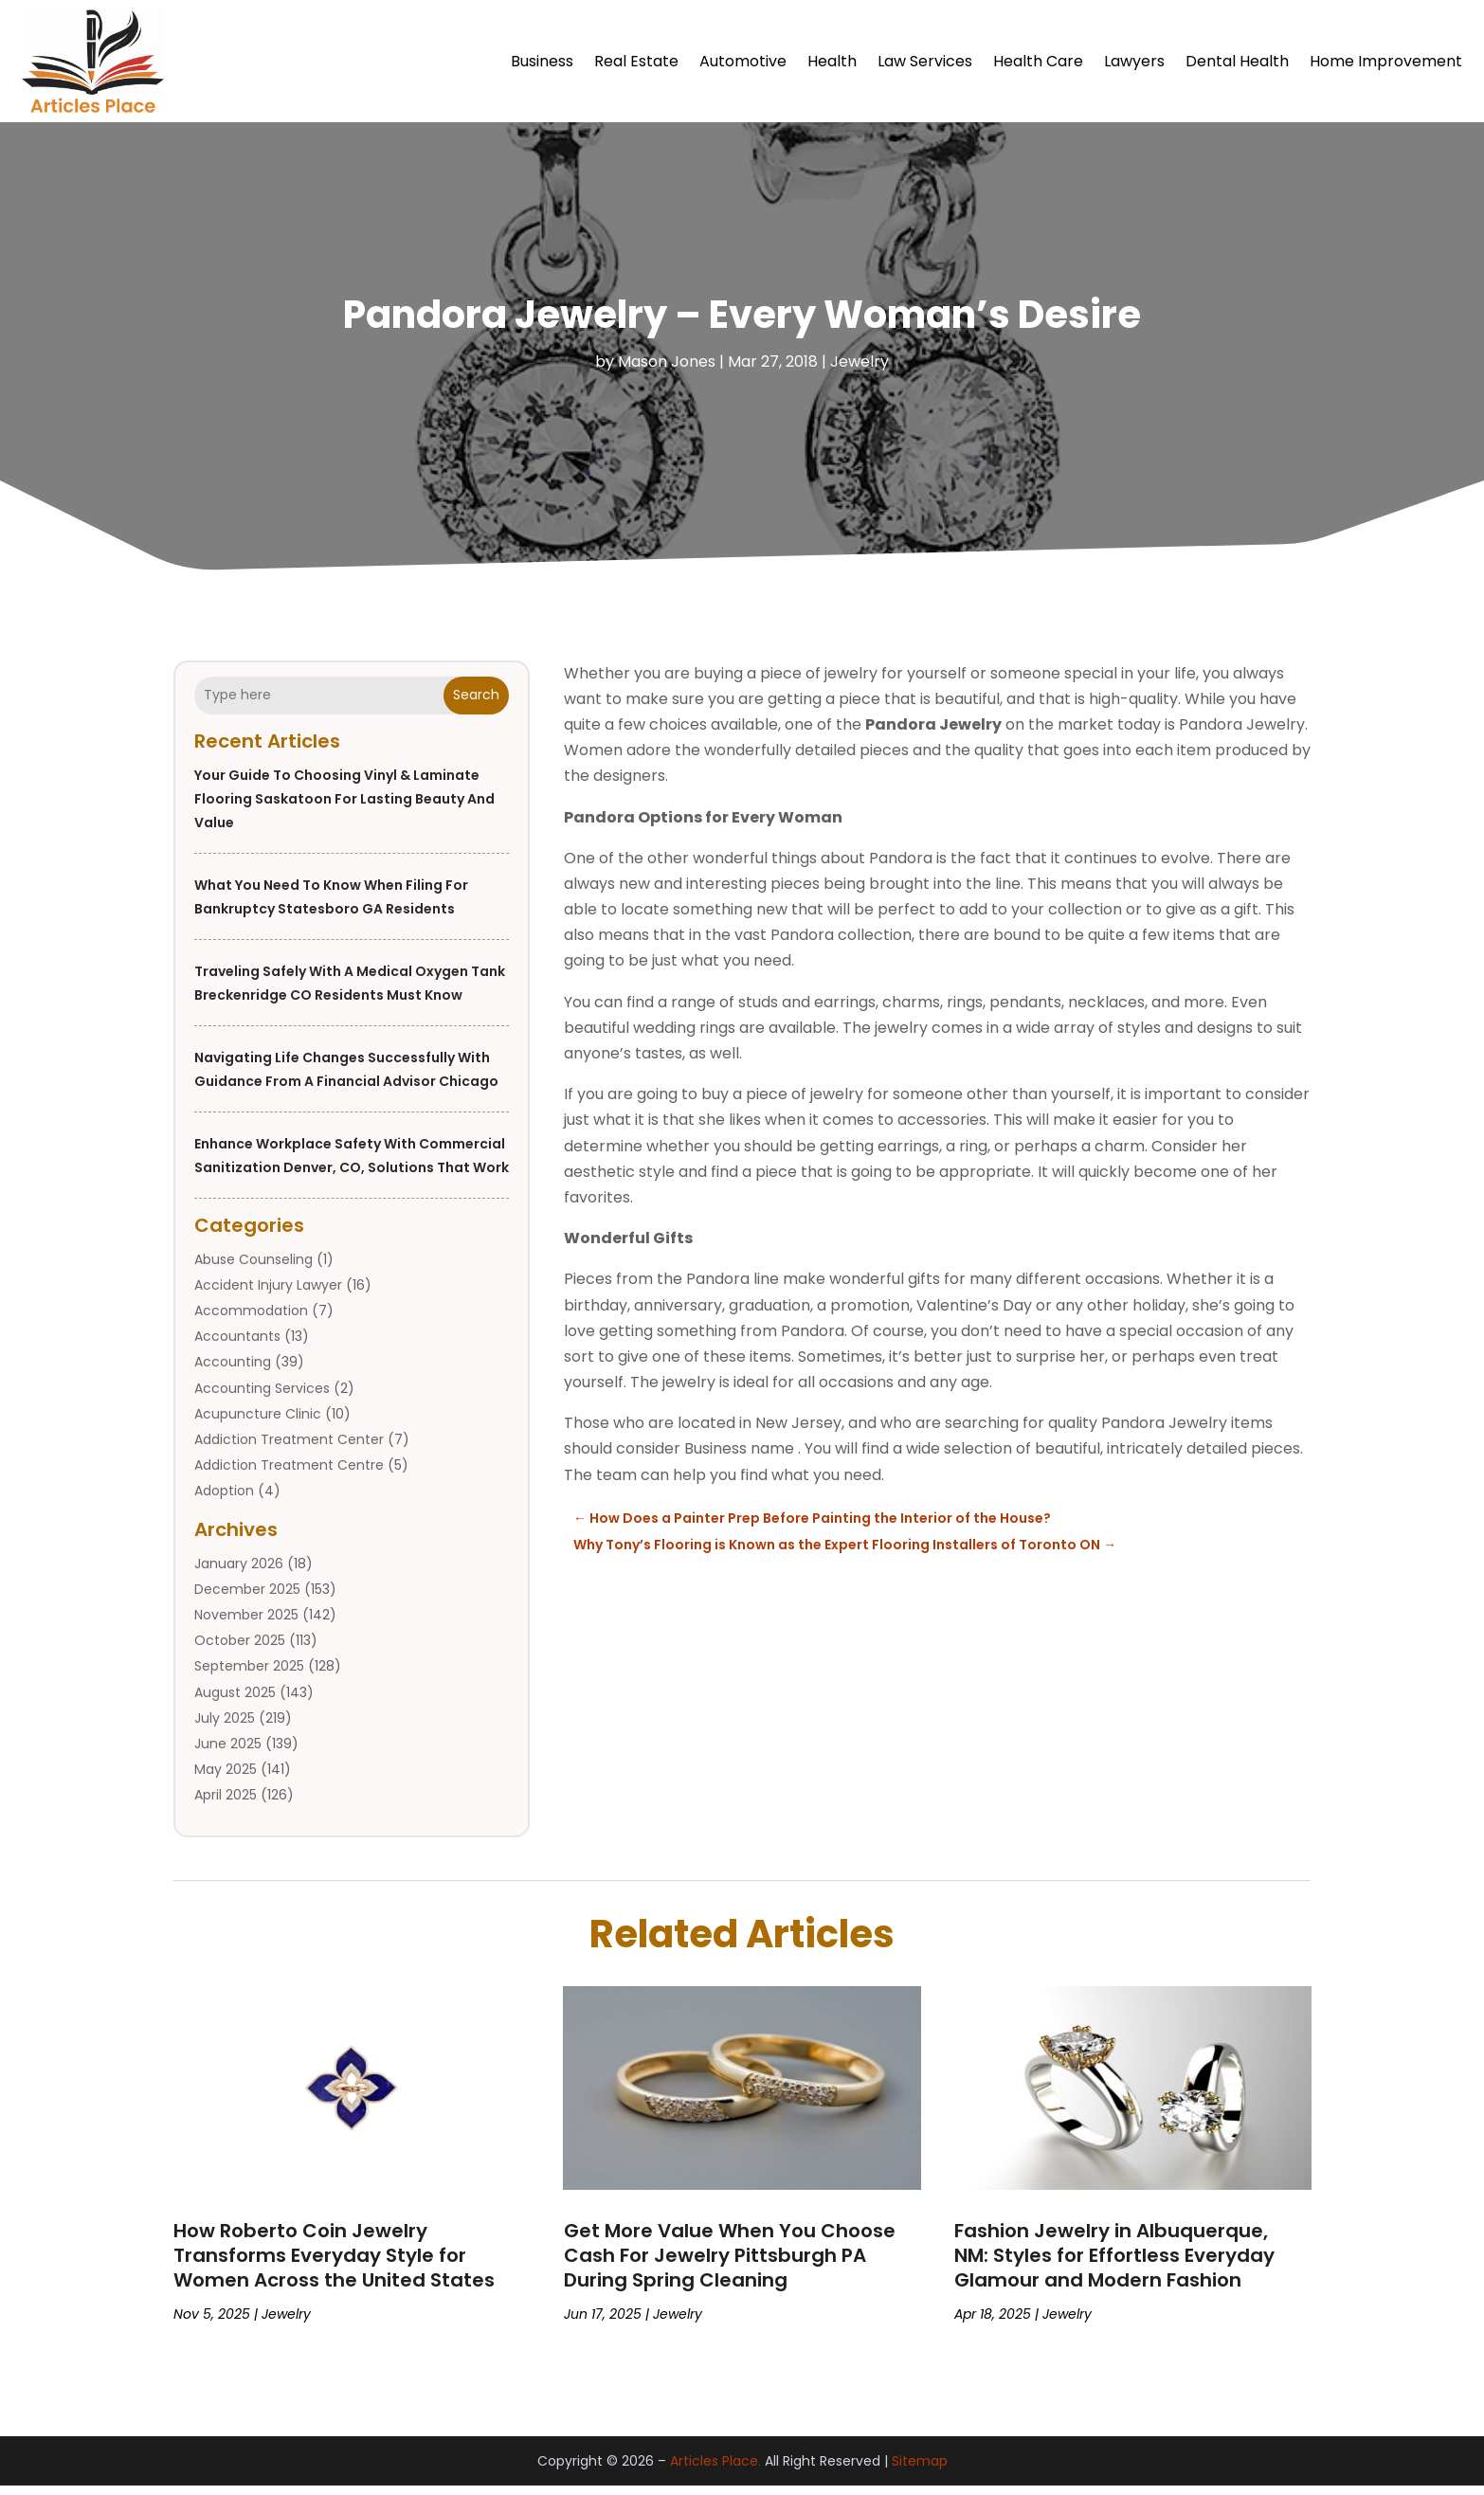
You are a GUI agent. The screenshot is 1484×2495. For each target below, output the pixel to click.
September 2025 (249, 1675)
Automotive (743, 61)
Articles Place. (715, 2470)
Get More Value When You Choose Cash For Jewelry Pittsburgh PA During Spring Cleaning (730, 2265)
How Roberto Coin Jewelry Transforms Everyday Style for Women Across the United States (334, 2265)
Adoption (224, 1500)
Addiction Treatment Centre (289, 1474)
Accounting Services (262, 1397)
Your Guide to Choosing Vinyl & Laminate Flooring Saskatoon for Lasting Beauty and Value (344, 808)
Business (542, 61)
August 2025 (235, 1701)
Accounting (232, 1371)
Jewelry (859, 371)
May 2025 (225, 1778)
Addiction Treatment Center (289, 1448)
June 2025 (228, 1753)
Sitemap (920, 2470)
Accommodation (251, 1320)
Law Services (925, 61)
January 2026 (238, 1573)
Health (832, 61)
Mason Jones (666, 371)
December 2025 (247, 1598)
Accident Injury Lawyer (268, 1294)
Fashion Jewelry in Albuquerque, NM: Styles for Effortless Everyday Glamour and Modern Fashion (1114, 2265)
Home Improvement (1386, 61)
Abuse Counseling (253, 1268)
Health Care (1038, 61)
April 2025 (225, 1804)
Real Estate (636, 61)
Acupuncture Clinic (257, 1423)
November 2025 (246, 1624)
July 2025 (224, 1727)
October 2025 (239, 1649)
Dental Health (1237, 61)
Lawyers (1134, 61)
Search (476, 704)
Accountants (237, 1345)
